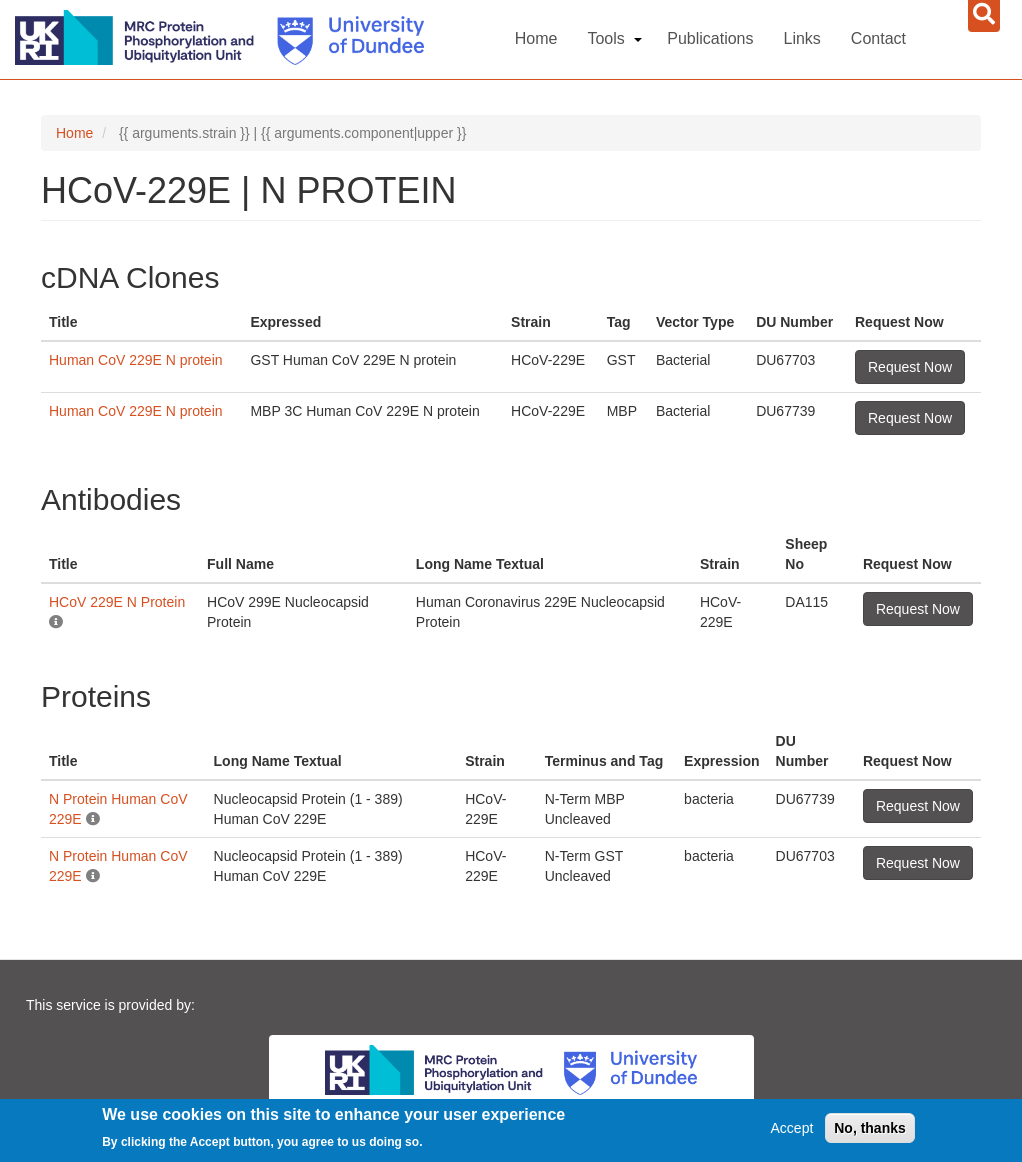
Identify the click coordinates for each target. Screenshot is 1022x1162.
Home (536, 38)
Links (802, 38)
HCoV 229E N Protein (117, 602)
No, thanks (870, 1130)
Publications (710, 38)
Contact (878, 38)
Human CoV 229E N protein (136, 360)
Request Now (910, 367)
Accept (792, 1130)
